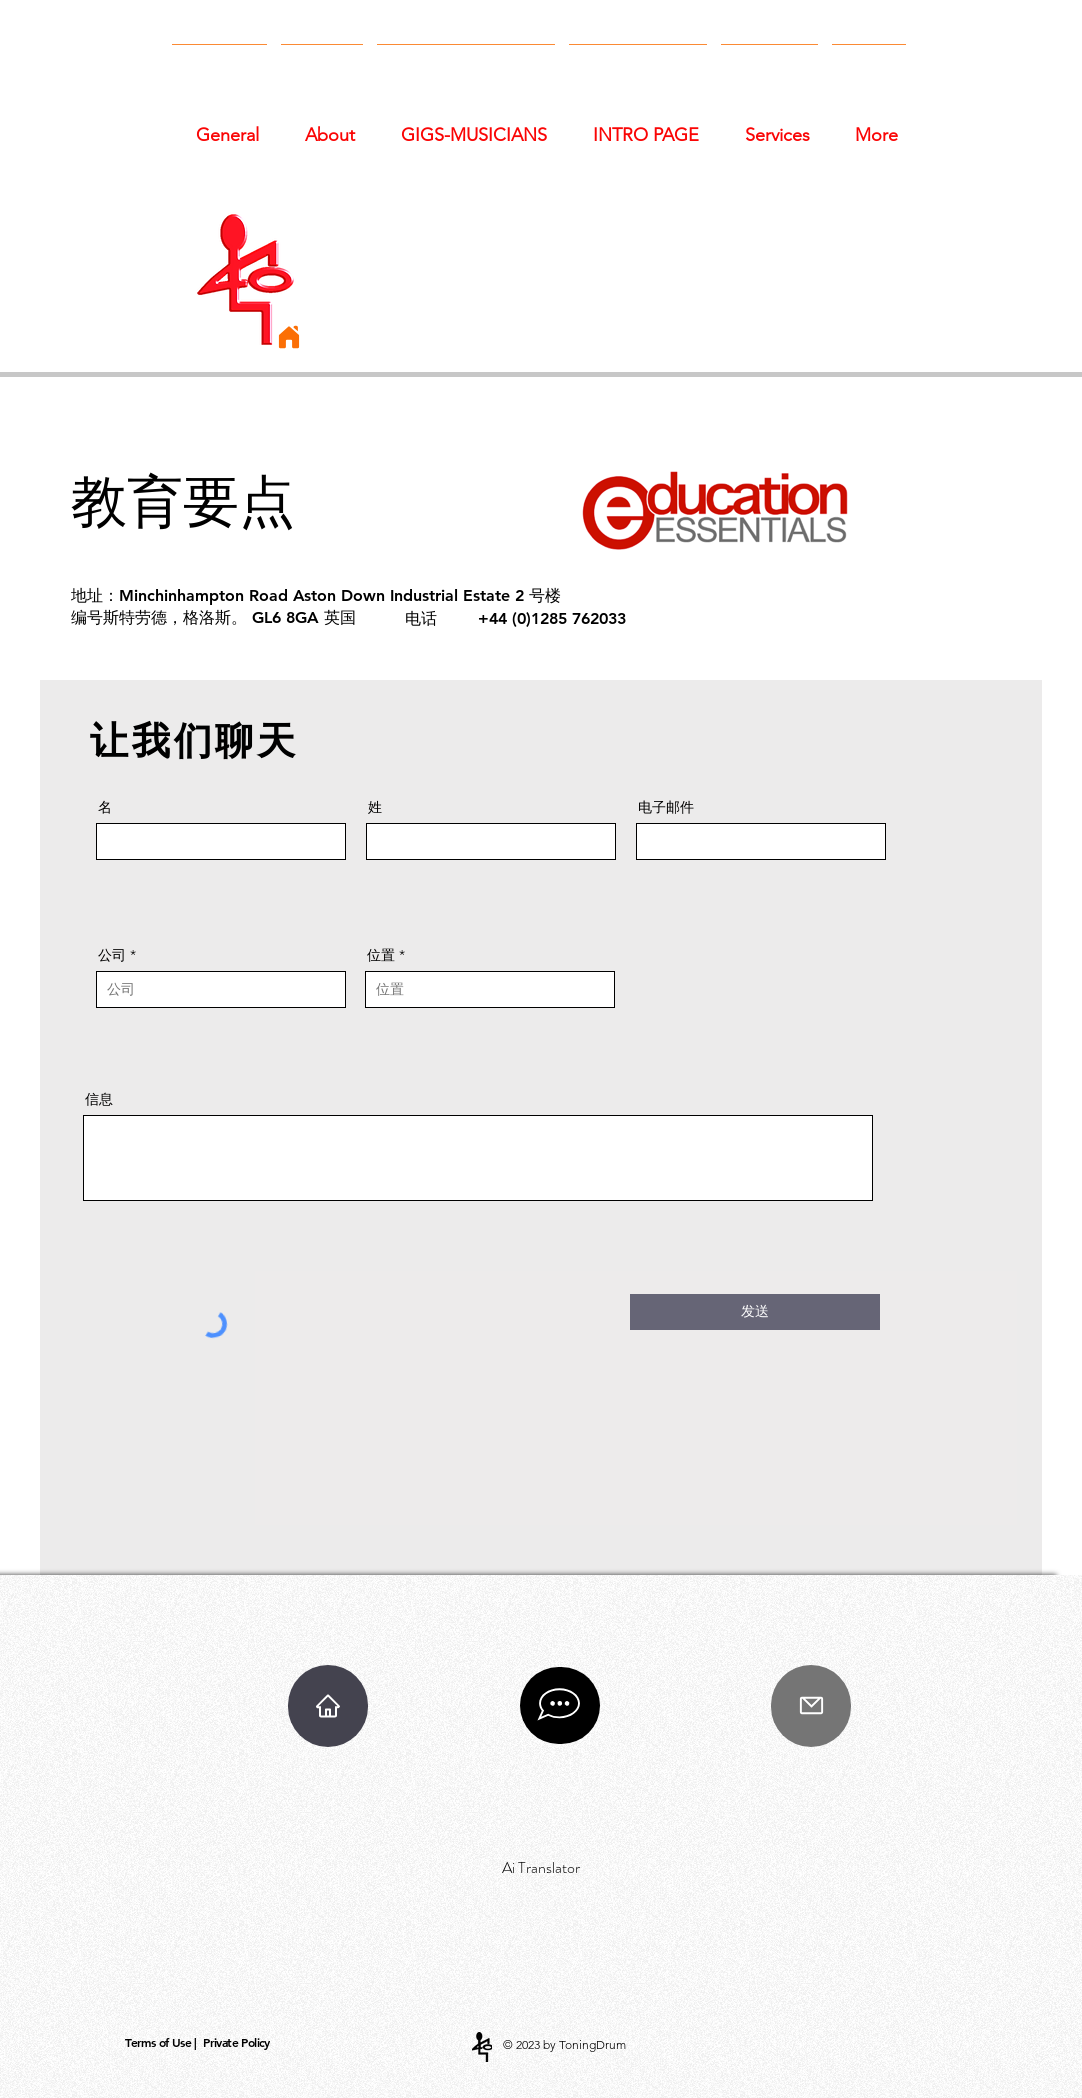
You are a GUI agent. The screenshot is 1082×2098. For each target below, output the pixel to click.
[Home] (289, 337)
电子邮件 (666, 807)
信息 (99, 1099)
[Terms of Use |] (163, 2042)
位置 (381, 955)
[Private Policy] (238, 2042)
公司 (112, 955)
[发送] (755, 1312)
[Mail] (811, 1706)
